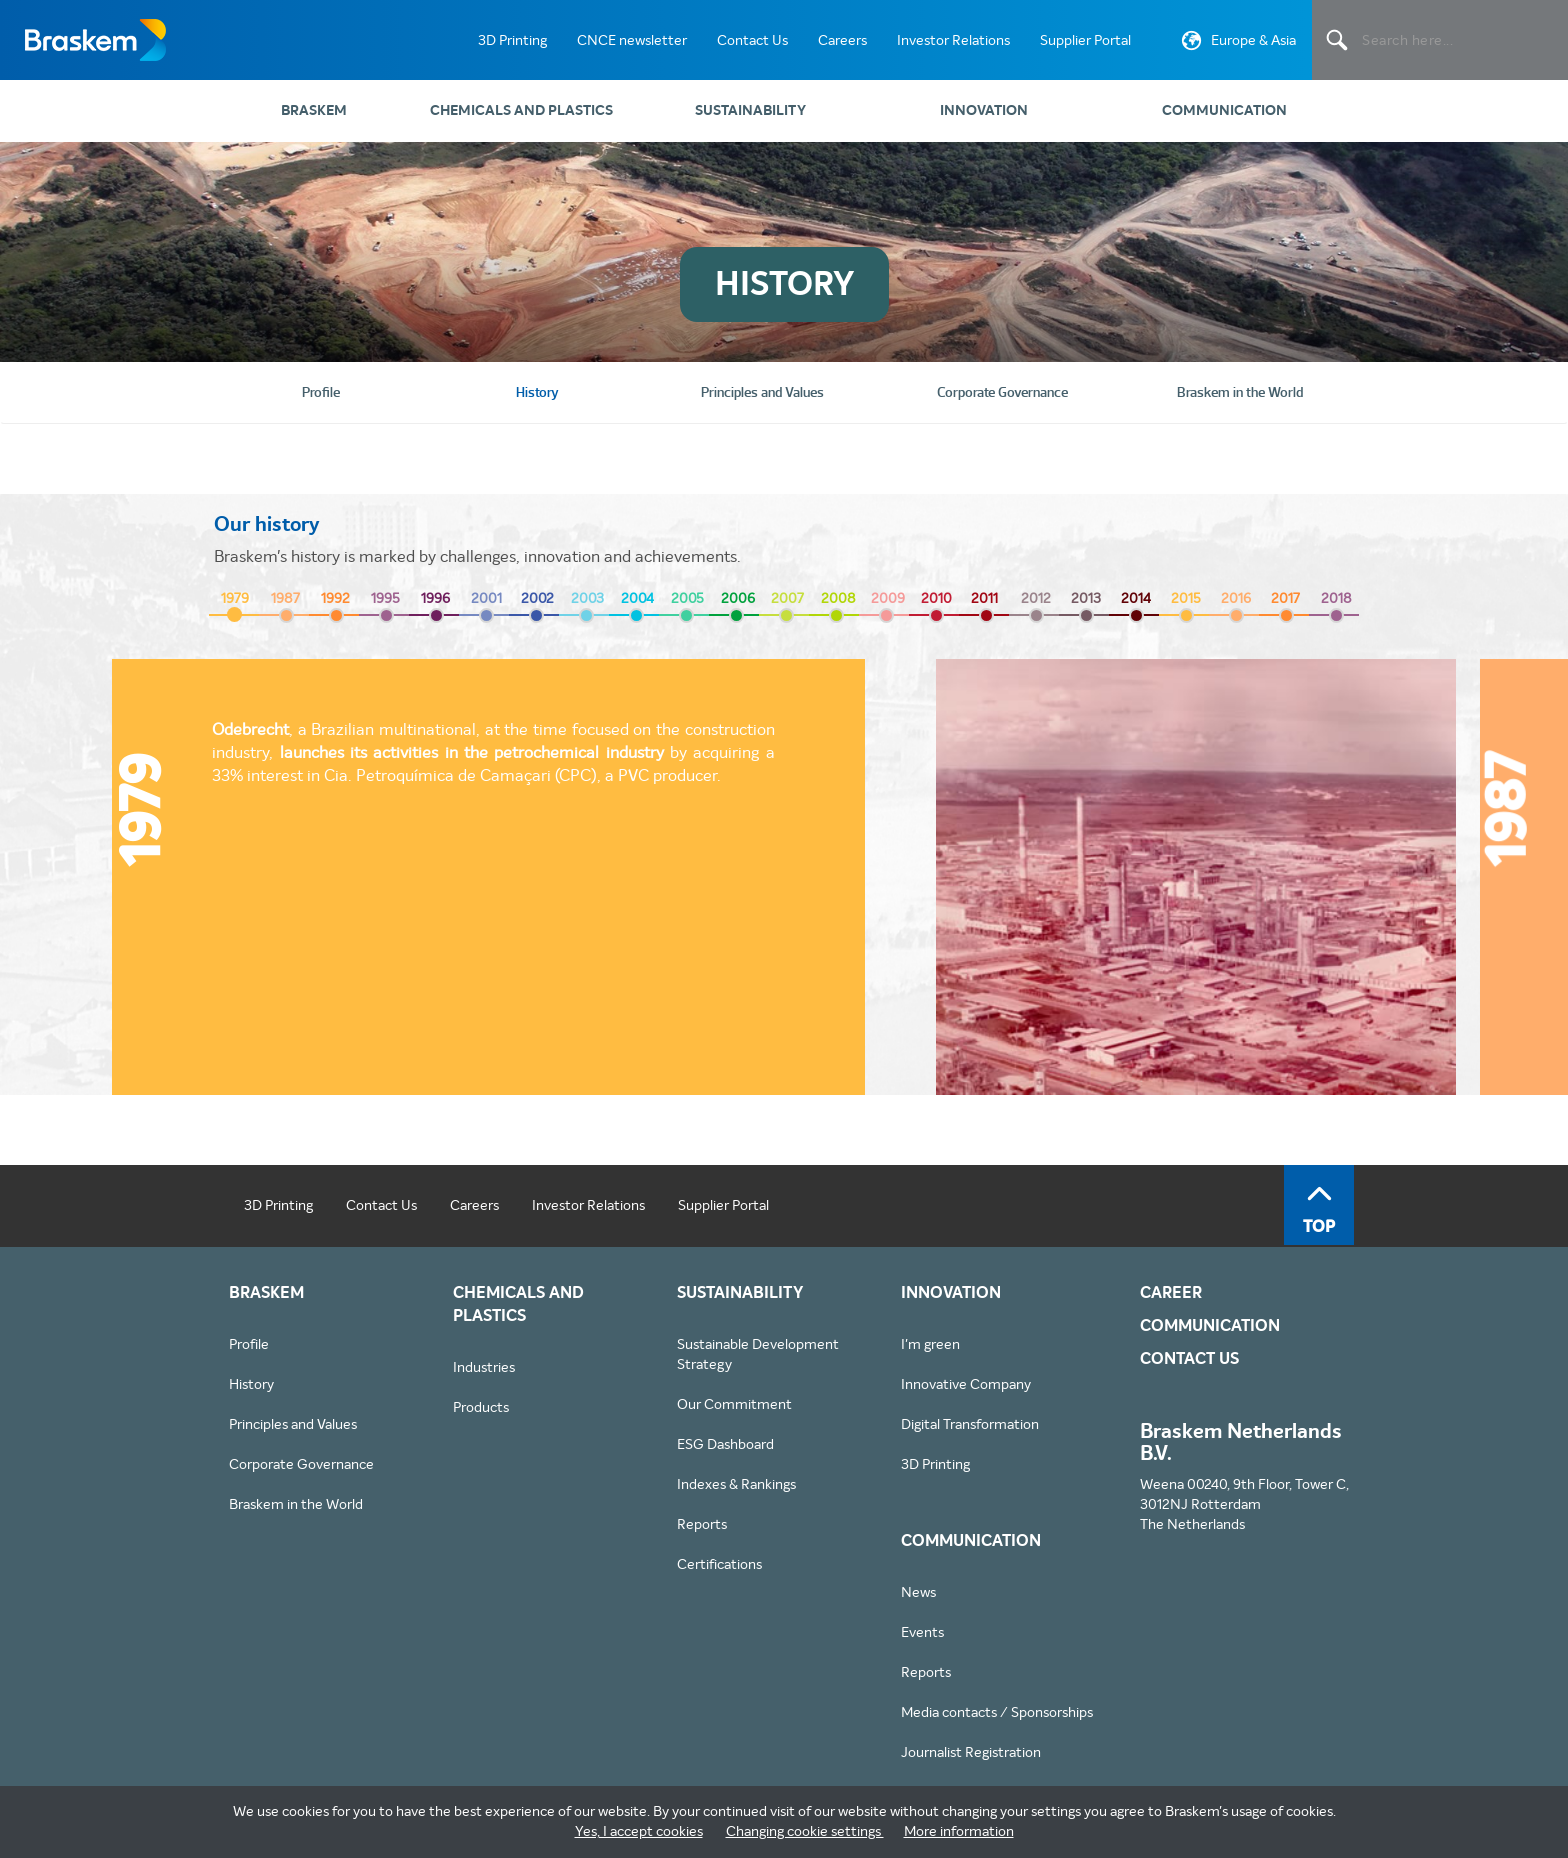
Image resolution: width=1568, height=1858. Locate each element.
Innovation (984, 110)
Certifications (719, 1564)
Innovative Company (966, 1384)
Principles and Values (293, 1424)
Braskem (95, 40)
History (251, 1384)
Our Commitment (734, 1404)
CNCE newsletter (632, 40)
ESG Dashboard (725, 1444)
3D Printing (512, 40)
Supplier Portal (1085, 40)
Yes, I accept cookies (639, 1831)
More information (959, 1831)
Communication (1224, 110)
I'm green (930, 1344)
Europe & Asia (1236, 44)
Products (481, 1407)
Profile (249, 1344)
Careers (842, 40)
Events (922, 1632)
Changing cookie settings (805, 1831)
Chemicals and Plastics (521, 110)
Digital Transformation (970, 1424)
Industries (484, 1367)
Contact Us (752, 40)
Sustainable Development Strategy (758, 1354)
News (918, 1592)
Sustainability (750, 110)
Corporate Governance (301, 1464)
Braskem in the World (296, 1504)
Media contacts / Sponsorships (997, 1712)
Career (1171, 1293)
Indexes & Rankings (736, 1484)
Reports (702, 1524)
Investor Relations (953, 40)
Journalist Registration (971, 1752)
